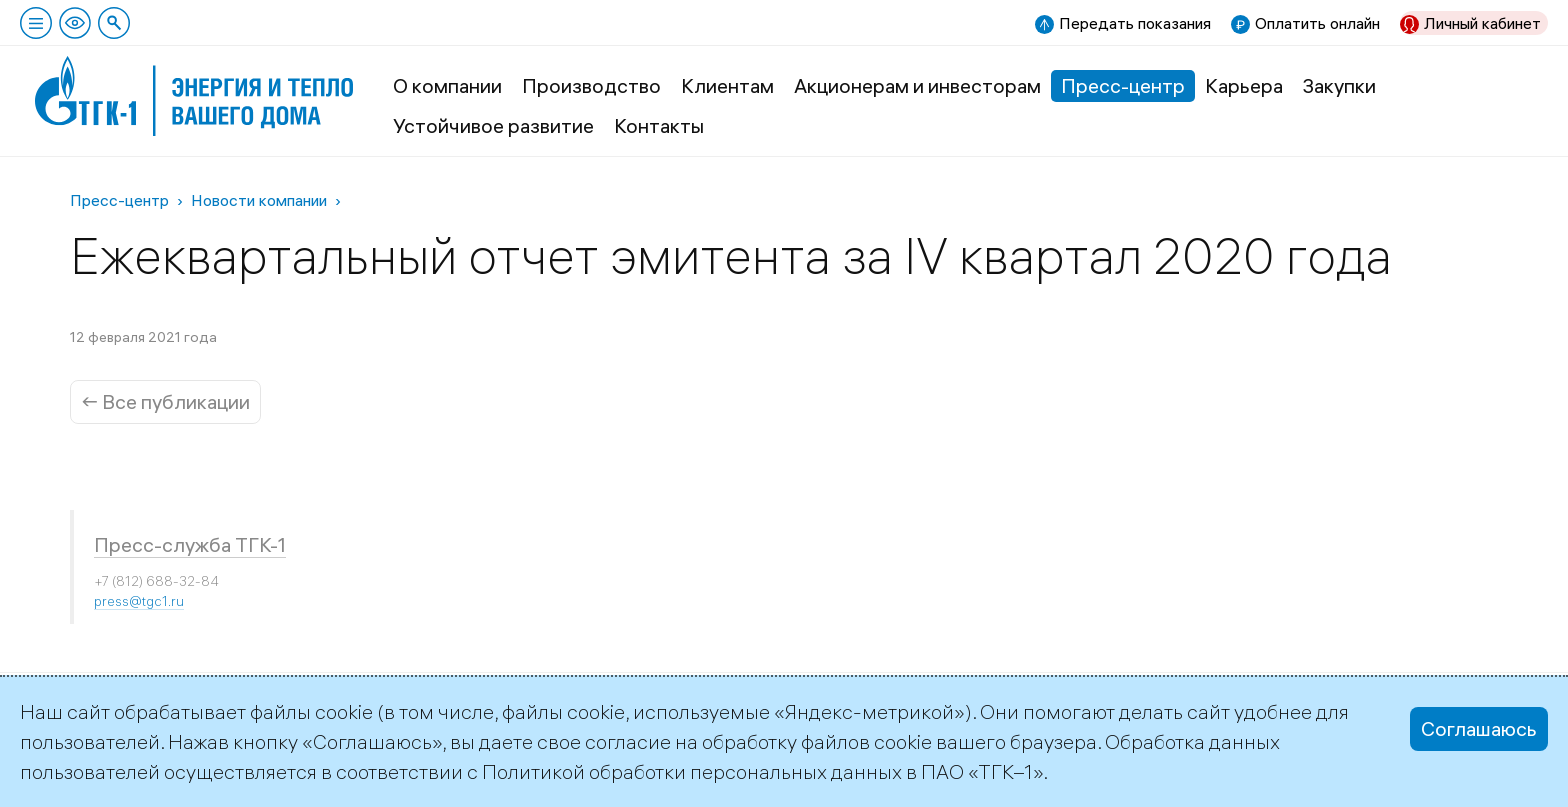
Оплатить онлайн (1317, 23)
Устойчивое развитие (493, 125)
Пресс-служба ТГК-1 (190, 544)
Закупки (1339, 85)
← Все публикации (165, 401)
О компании (447, 85)
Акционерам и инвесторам (917, 85)
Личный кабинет (1482, 23)
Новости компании (259, 200)
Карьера (1244, 85)
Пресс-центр (1123, 85)
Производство (591, 85)
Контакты (659, 125)
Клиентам (727, 85)
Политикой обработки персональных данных (692, 771)
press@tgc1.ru (139, 601)
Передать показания (1135, 23)
